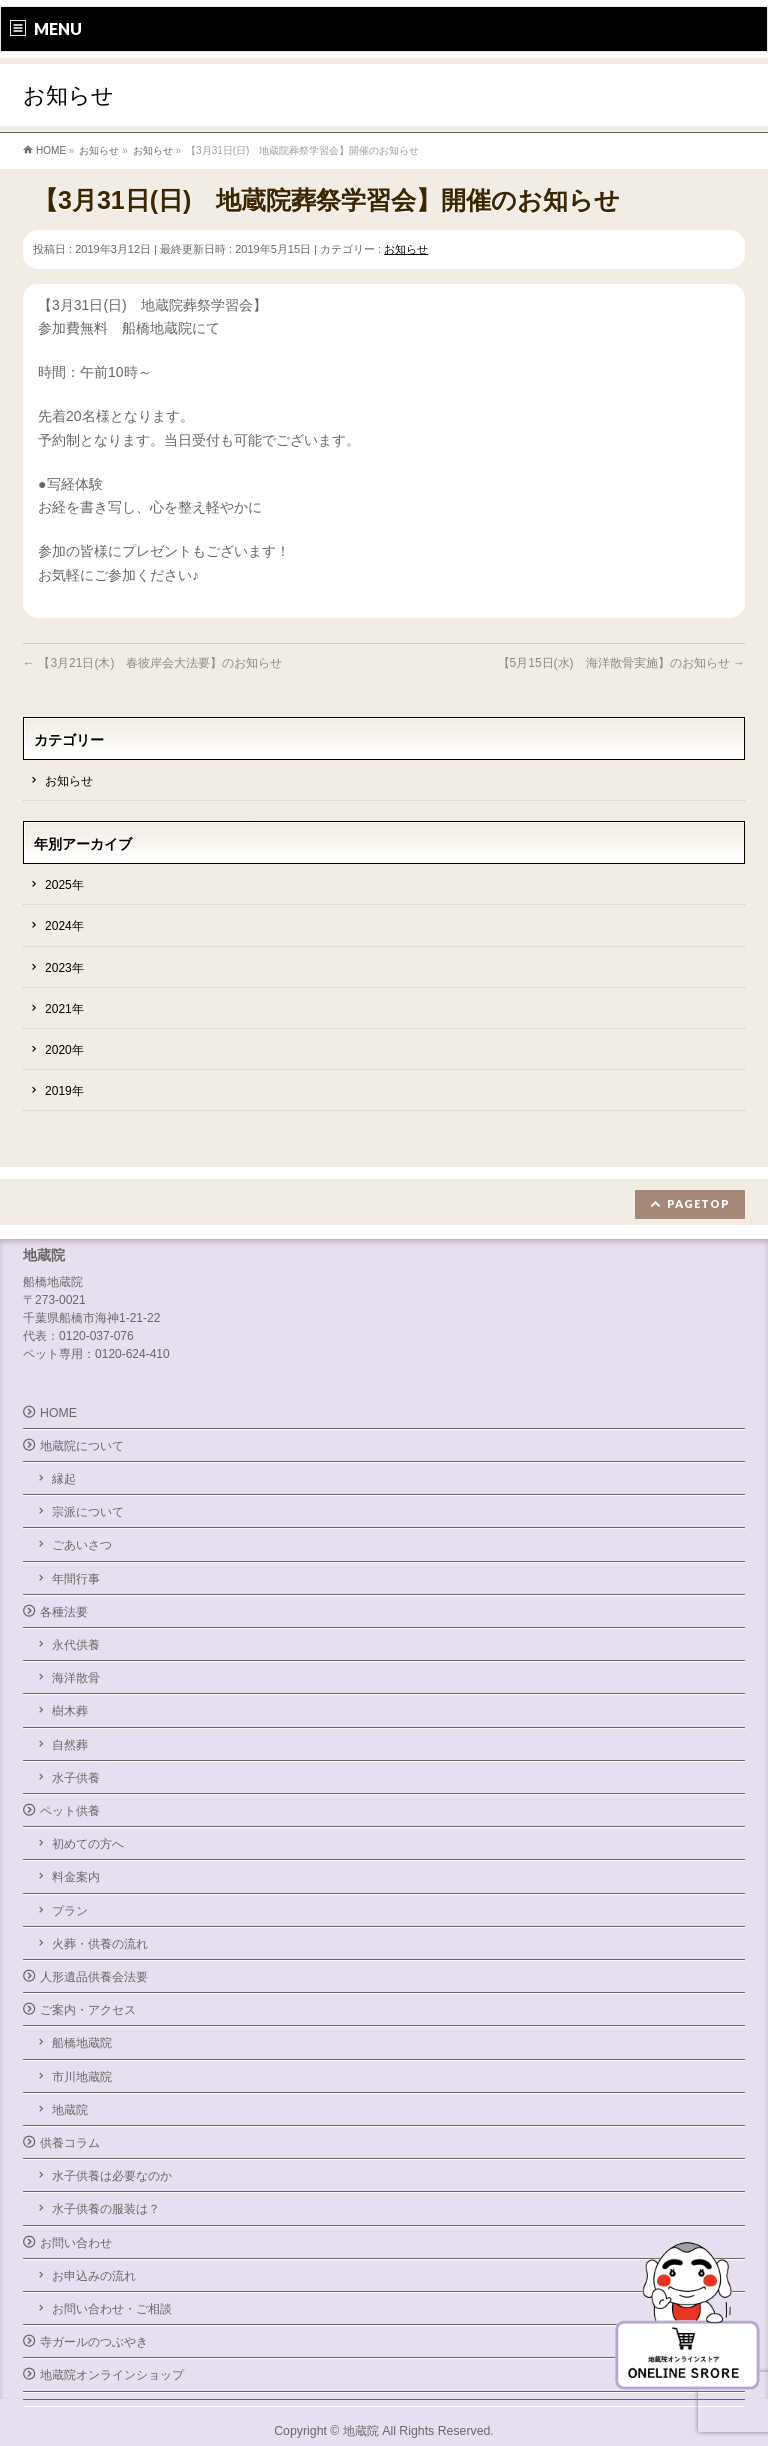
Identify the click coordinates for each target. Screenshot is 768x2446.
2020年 (64, 1050)
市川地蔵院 (82, 2077)
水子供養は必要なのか (112, 2176)
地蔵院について (82, 1446)
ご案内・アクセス (88, 2010)
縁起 (64, 1479)
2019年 (64, 1091)
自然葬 (70, 1745)
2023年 (64, 968)
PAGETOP (698, 1203)
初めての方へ (88, 1844)
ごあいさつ (82, 1545)
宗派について (88, 1512)
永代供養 (76, 1645)
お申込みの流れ (94, 2276)
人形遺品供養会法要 (94, 1977)
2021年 (64, 1009)
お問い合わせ (76, 2243)
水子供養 (76, 1778)
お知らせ (406, 249)
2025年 (64, 885)
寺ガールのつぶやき (94, 2342)
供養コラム (70, 2143)
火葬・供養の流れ (100, 1944)
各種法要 (64, 1612)
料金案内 (76, 1877)
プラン (70, 1911)
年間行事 (76, 1579)
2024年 (64, 926)
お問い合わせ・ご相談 (112, 2309)
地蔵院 (70, 2110)
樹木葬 (70, 1711)
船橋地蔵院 (82, 2043)
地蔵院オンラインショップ (112, 2375)
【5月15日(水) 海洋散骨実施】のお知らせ (621, 663)
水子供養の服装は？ (106, 2209)
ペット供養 (70, 1811)
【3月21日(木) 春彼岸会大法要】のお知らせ (152, 663)
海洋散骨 (76, 1678)
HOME (58, 1413)
